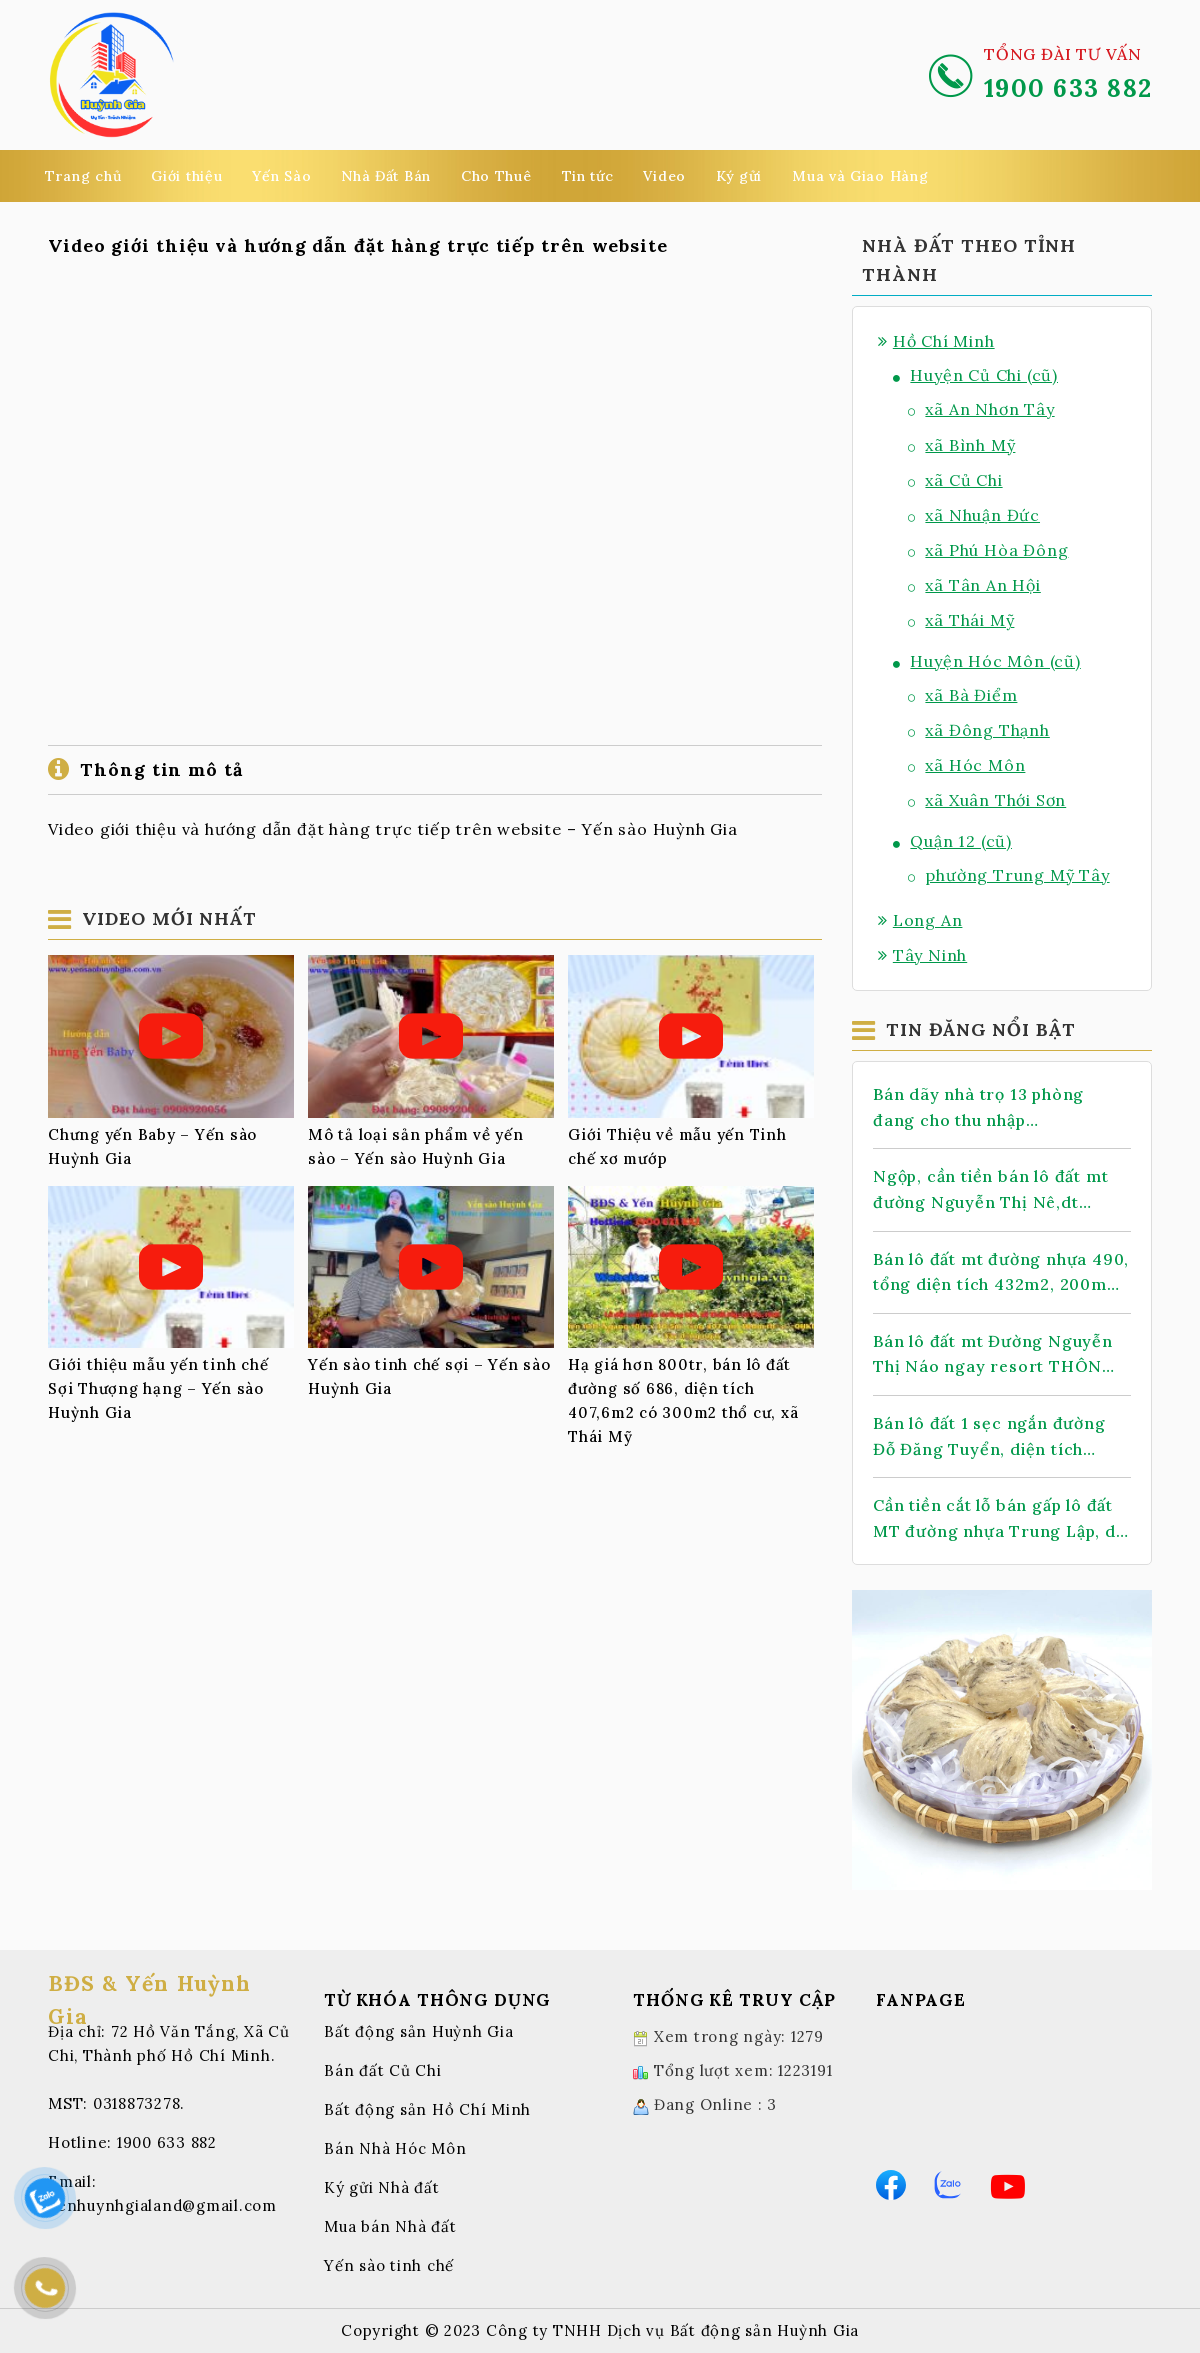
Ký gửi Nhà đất (382, 2187)
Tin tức (588, 176)
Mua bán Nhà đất (390, 2226)
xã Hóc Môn (966, 765)
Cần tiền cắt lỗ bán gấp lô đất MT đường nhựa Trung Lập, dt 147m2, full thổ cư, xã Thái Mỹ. (999, 1519)
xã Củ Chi (955, 480)
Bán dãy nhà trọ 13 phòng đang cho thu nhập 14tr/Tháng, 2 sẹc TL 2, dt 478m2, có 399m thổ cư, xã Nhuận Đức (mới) (985, 1108)
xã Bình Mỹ (961, 445)
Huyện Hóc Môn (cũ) (987, 661)
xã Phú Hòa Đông (988, 550)
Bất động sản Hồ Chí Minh (427, 2109)
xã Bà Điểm (962, 695)
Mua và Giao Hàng (860, 176)
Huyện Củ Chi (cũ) (975, 375)
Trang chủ (83, 176)
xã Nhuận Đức (974, 515)
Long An (920, 920)
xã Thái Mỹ (961, 620)
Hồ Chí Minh (936, 341)
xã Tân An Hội (974, 585)
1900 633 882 (167, 2142)
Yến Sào (281, 176)
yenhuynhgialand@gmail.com (162, 2205)
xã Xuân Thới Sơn (987, 800)
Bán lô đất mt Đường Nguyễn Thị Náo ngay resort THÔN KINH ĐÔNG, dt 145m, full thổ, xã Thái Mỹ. (999, 1355)
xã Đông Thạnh (979, 730)
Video (664, 176)
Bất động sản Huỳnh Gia (419, 2031)
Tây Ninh (922, 955)
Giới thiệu (186, 176)
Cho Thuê (496, 176)
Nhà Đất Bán (386, 176)
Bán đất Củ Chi (383, 2070)
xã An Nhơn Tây (981, 409)
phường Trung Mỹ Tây (1009, 875)
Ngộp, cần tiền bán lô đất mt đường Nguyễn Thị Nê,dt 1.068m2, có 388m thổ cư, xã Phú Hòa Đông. (991, 1190)
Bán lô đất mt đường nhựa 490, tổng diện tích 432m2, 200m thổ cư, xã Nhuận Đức (1001, 1273)
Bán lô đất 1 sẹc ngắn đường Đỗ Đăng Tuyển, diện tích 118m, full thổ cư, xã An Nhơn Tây (992, 1437)
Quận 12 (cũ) (952, 841)
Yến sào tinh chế (389, 2265)
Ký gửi (739, 176)
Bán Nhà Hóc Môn (395, 2148)
